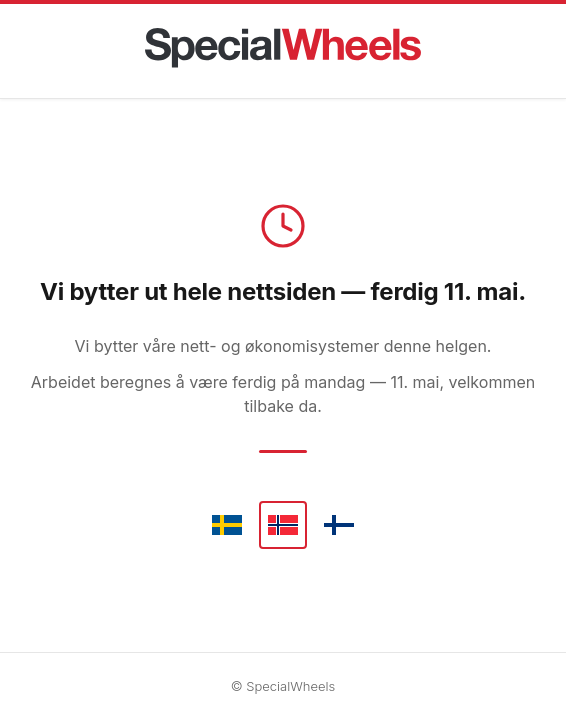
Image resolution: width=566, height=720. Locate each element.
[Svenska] (227, 525)
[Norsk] (283, 525)
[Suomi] (339, 525)
